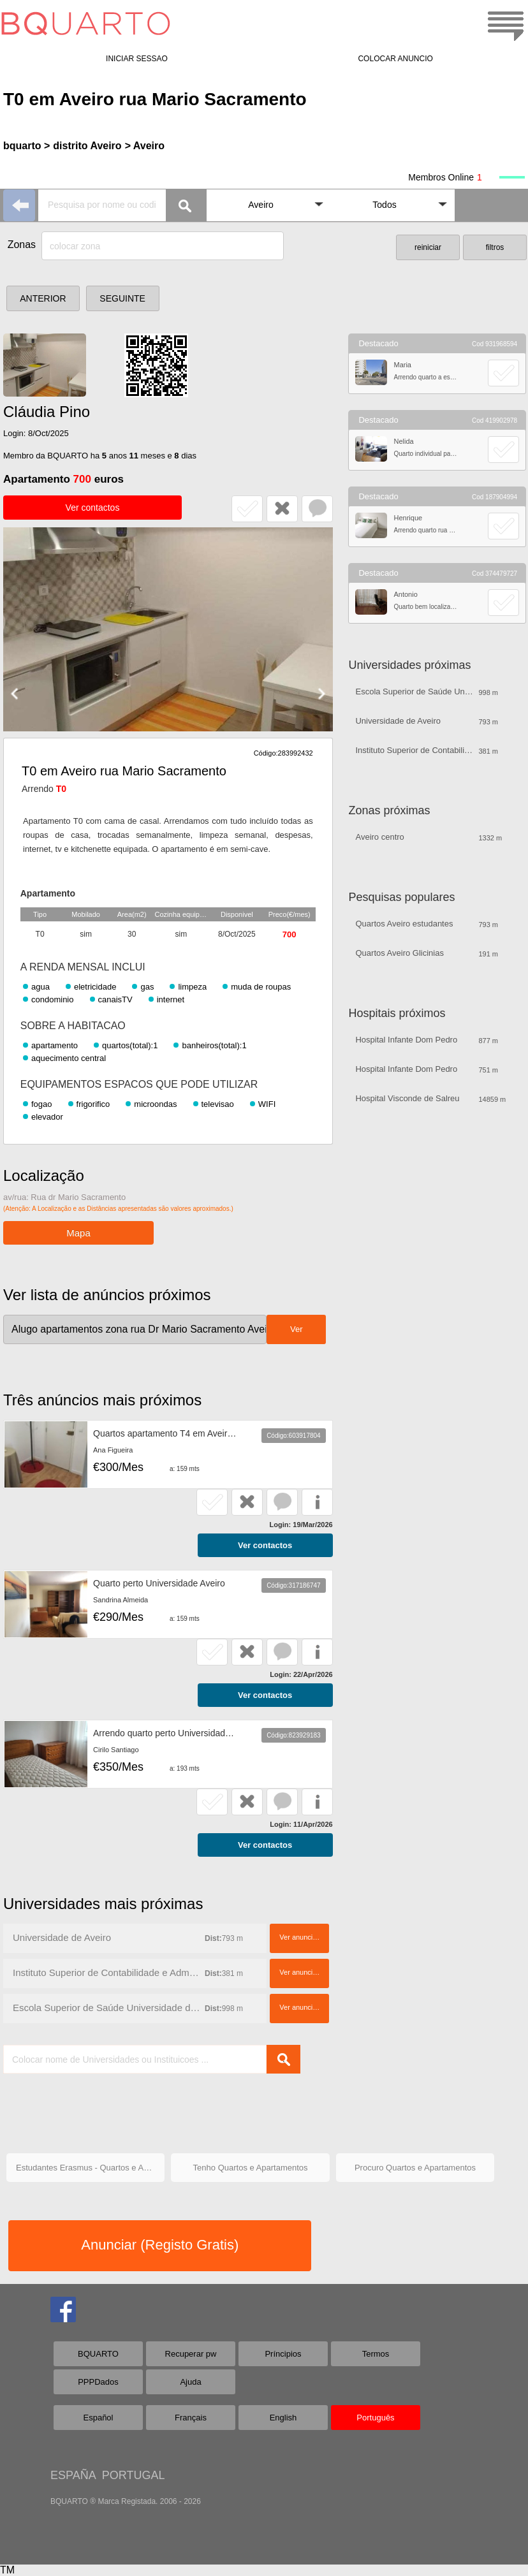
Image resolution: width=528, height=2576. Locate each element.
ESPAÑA (73, 2475)
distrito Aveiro (87, 145)
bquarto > (26, 145)
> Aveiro (145, 145)
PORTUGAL (133, 2475)
